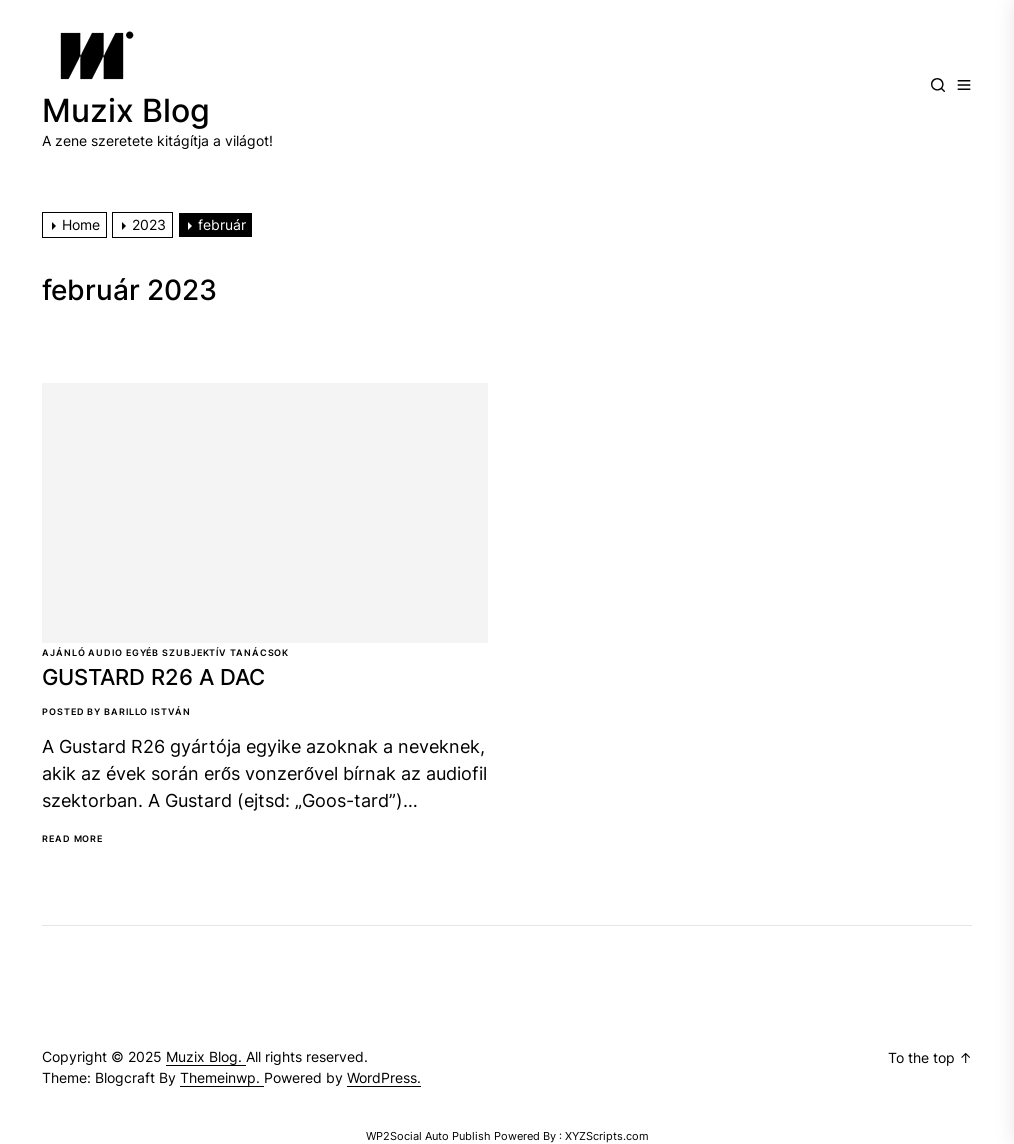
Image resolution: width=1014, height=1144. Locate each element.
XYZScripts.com (607, 1136)
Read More (72, 839)
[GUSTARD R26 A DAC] (265, 513)
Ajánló (63, 652)
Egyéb (143, 652)
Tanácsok (259, 652)
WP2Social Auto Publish (428, 1136)
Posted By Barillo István (116, 711)
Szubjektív (194, 652)
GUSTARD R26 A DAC (153, 677)
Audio (105, 652)
